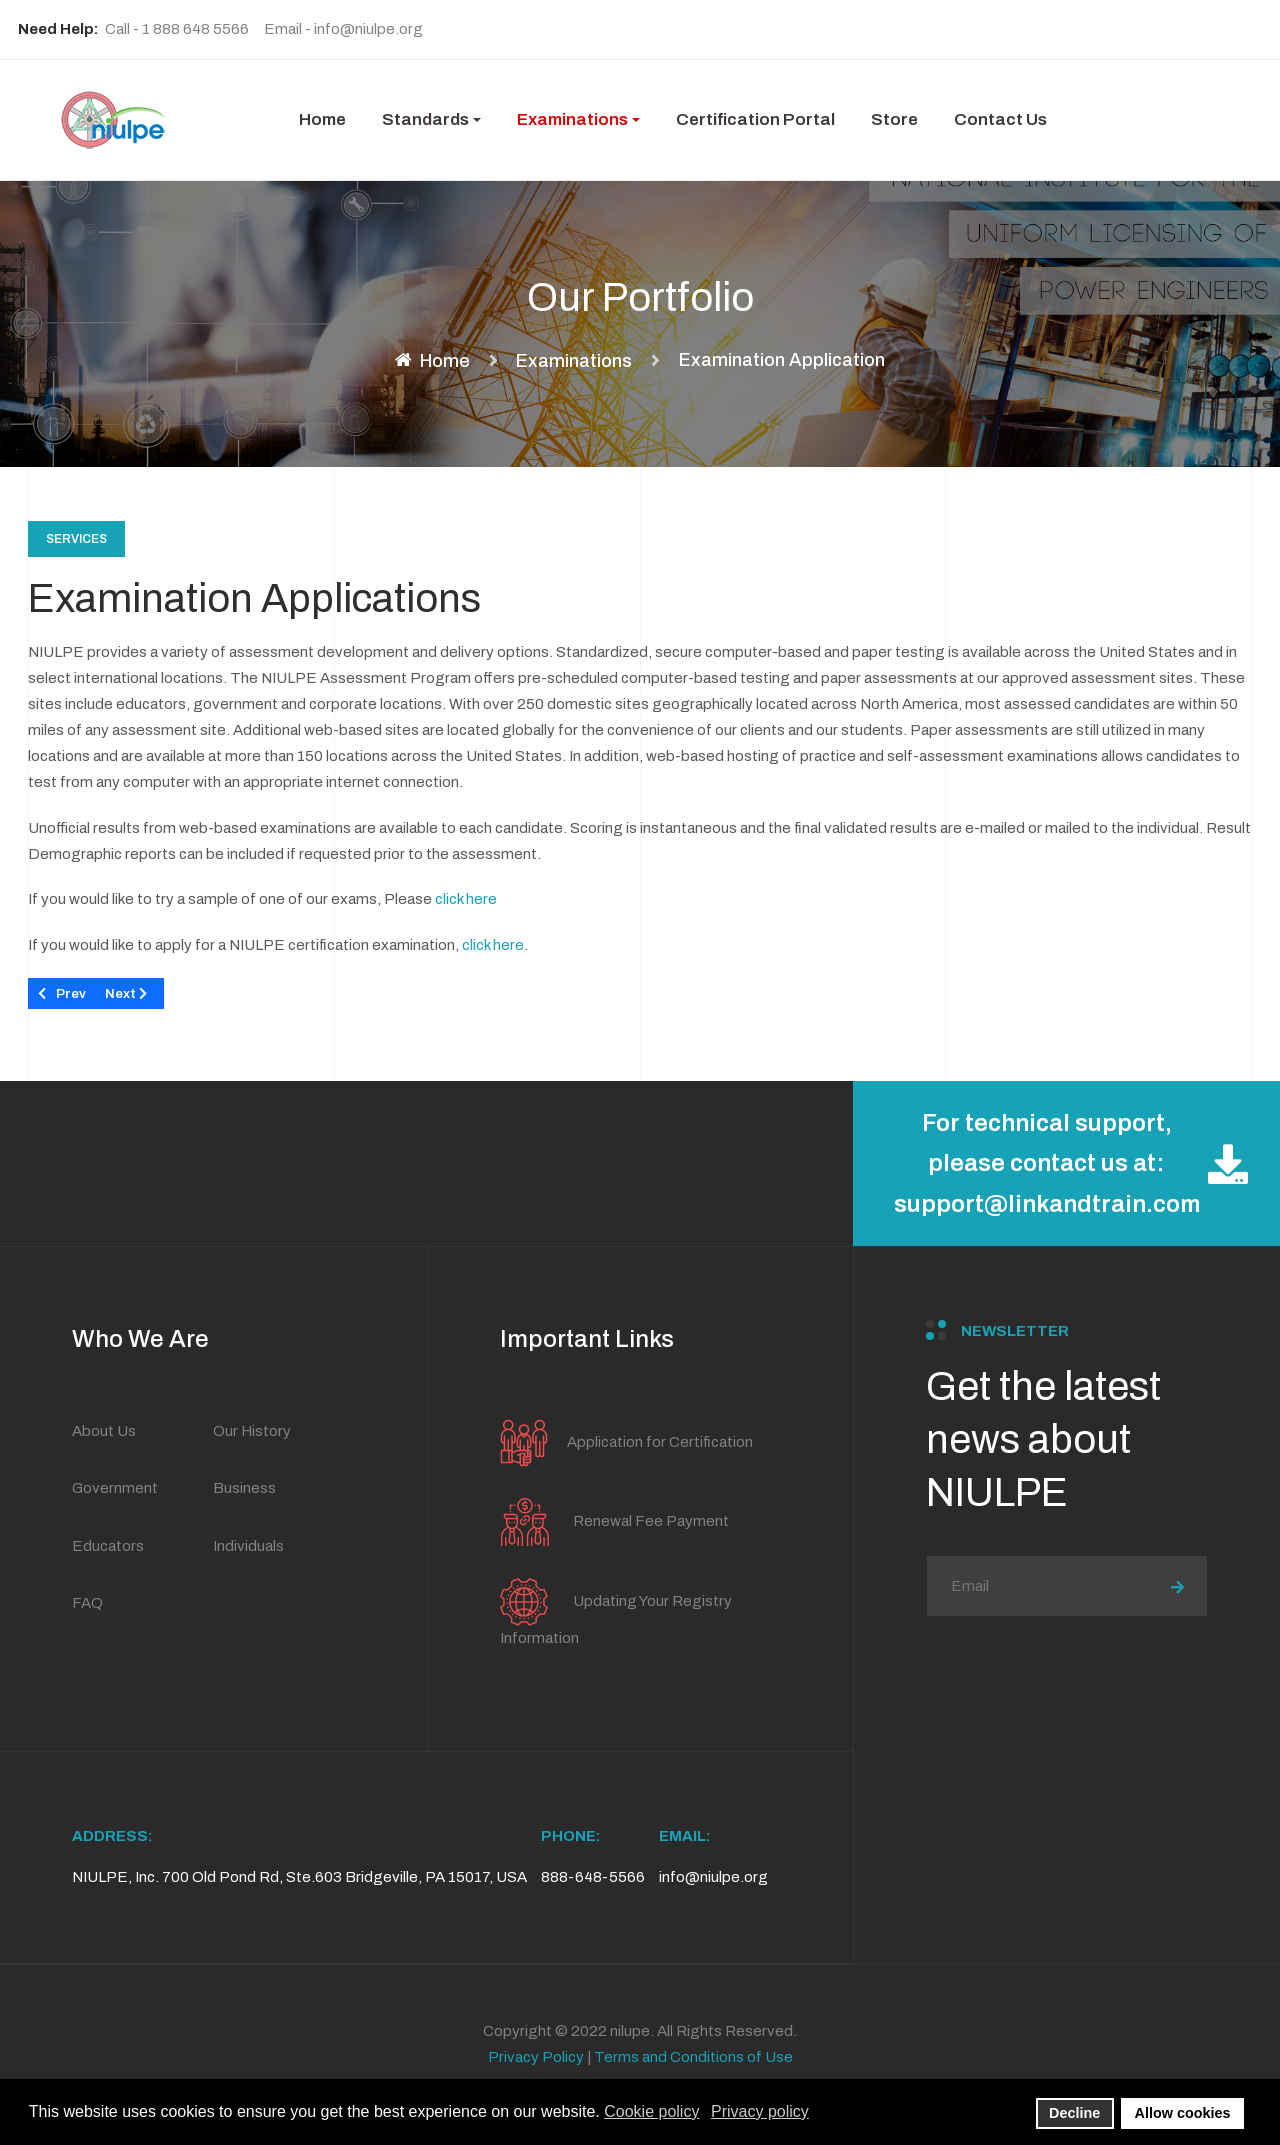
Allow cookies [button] (1183, 2113)
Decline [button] (1074, 2113)
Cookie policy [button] (651, 2111)
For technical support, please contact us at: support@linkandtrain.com (1071, 1164)
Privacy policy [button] (760, 2111)
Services (76, 539)
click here (466, 899)
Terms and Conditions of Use (693, 2057)
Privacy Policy (536, 2057)
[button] (431, 120)
